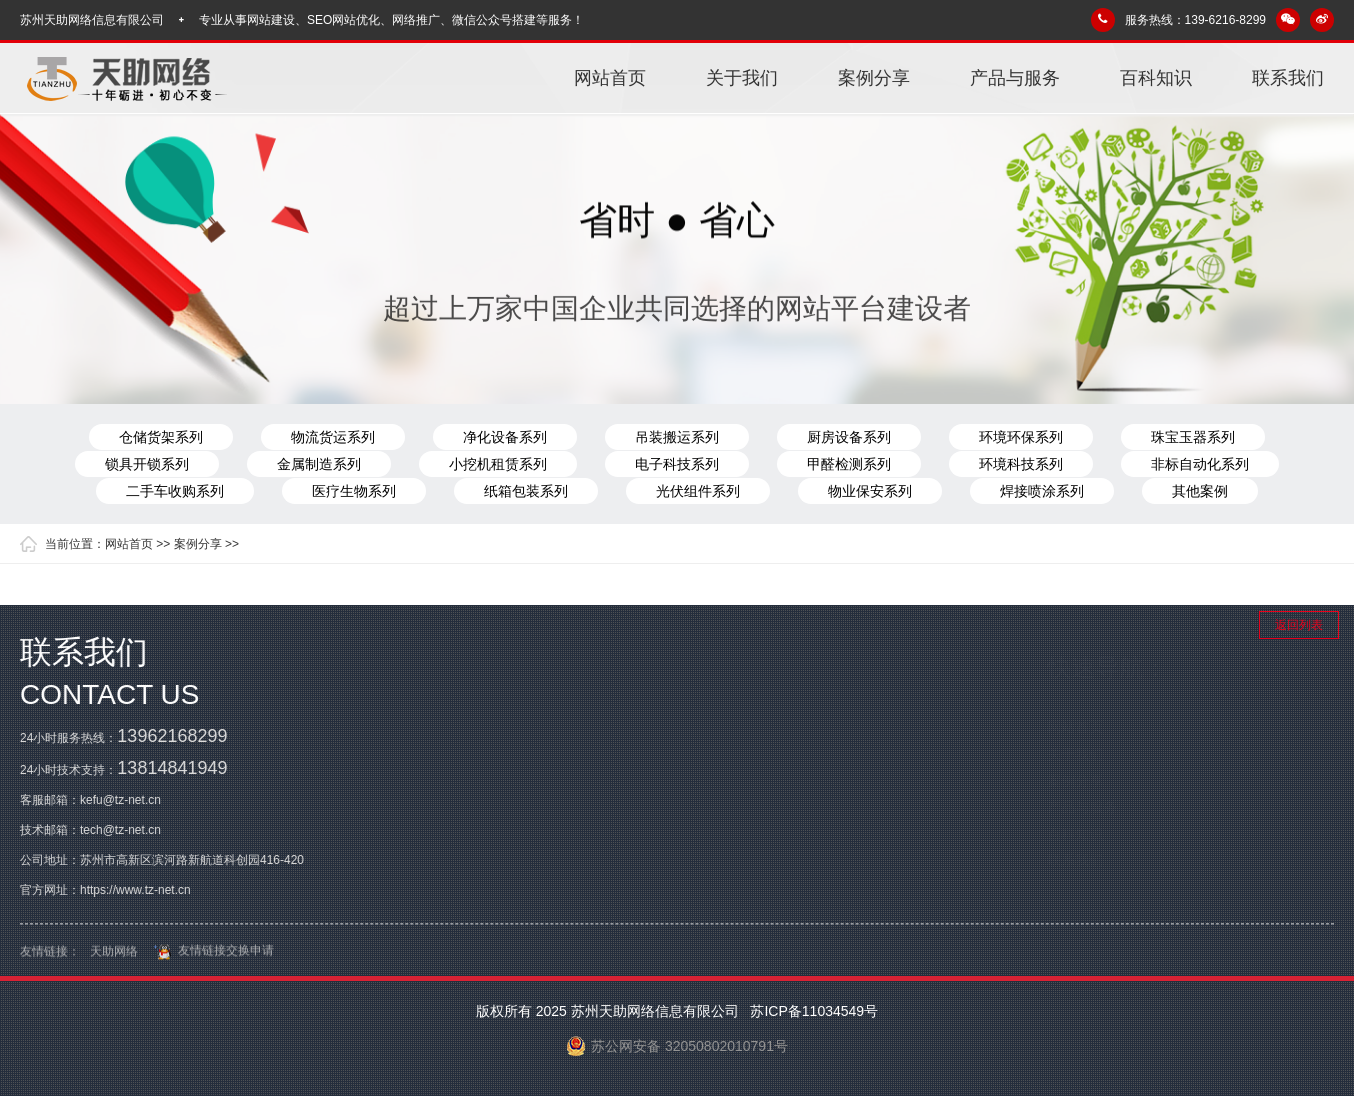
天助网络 (114, 959)
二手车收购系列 (175, 491)
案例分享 (874, 78)
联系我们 (1288, 78)
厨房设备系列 (849, 437)
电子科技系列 (677, 464)
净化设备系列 (505, 437)
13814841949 (171, 768)
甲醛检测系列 (849, 464)
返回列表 (1299, 625)
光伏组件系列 (698, 491)
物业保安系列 (870, 491)
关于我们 (742, 78)
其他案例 (1200, 491)
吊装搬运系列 (677, 437)
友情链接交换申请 (211, 958)
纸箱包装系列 (526, 491)
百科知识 (1156, 78)
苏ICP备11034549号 (813, 1011)
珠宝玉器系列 (1193, 437)
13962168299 (171, 736)
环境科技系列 (1021, 464)
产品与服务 (1015, 78)
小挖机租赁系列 (498, 464)
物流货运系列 (333, 437)
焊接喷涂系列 (1042, 491)
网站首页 (610, 78)
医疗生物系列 (354, 491)
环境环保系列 (1021, 437)
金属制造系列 (319, 464)
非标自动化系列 (1200, 464)
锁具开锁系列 (147, 464)
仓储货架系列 (161, 437)
